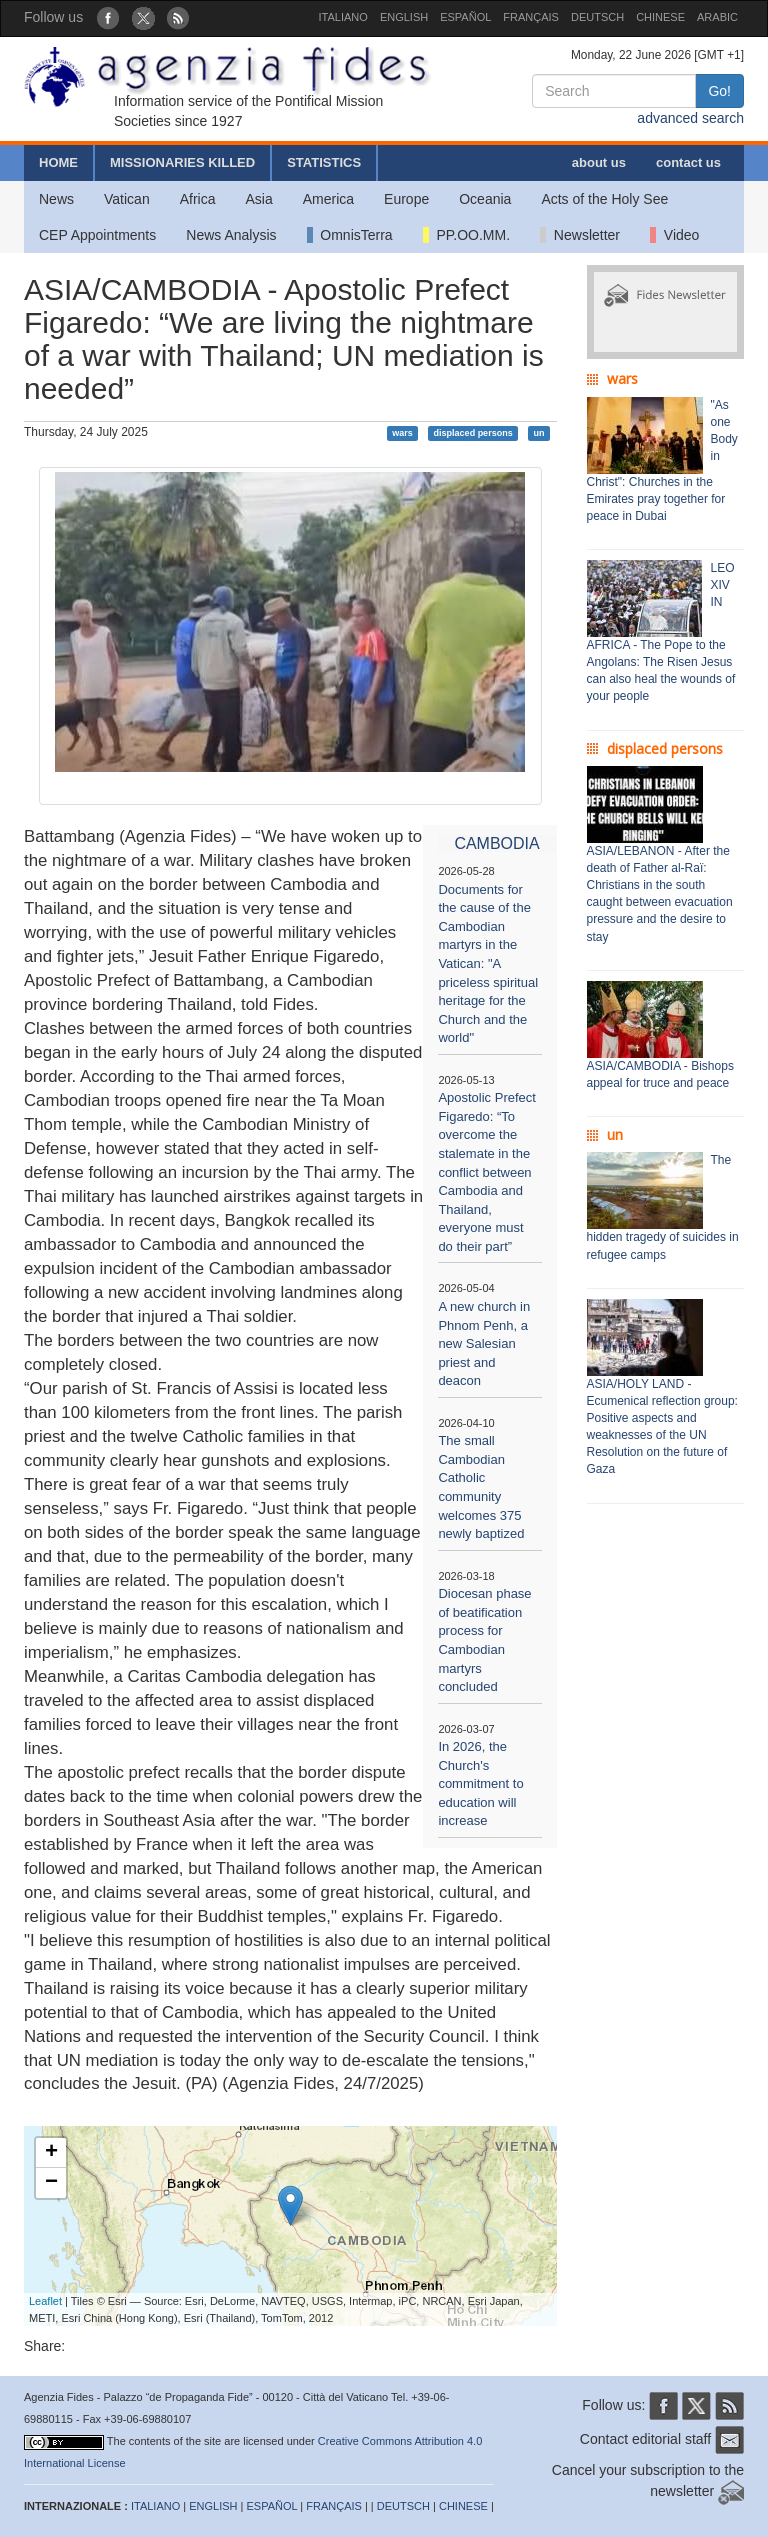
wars (402, 433)
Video (674, 235)
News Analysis (231, 235)
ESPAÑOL (465, 17)
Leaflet (45, 2301)
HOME (58, 162)
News (56, 199)
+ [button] (51, 2153)
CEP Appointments (97, 235)
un (538, 433)
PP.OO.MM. (466, 235)
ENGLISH (404, 17)
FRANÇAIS (531, 17)
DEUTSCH (597, 17)
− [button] (51, 2183)
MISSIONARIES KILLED (182, 162)
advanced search (690, 118)
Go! (719, 91)
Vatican (127, 199)
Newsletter (580, 235)
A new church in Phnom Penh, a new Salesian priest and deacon (484, 1343)
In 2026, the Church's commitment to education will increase (480, 1783)
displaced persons (473, 433)
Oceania (485, 199)
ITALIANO (343, 17)
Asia (258, 199)
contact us (688, 162)
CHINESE (660, 17)
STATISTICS (324, 162)
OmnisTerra (350, 235)
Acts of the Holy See (604, 199)
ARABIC (717, 17)
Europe (406, 199)
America (328, 199)
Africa (198, 199)
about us (599, 162)
